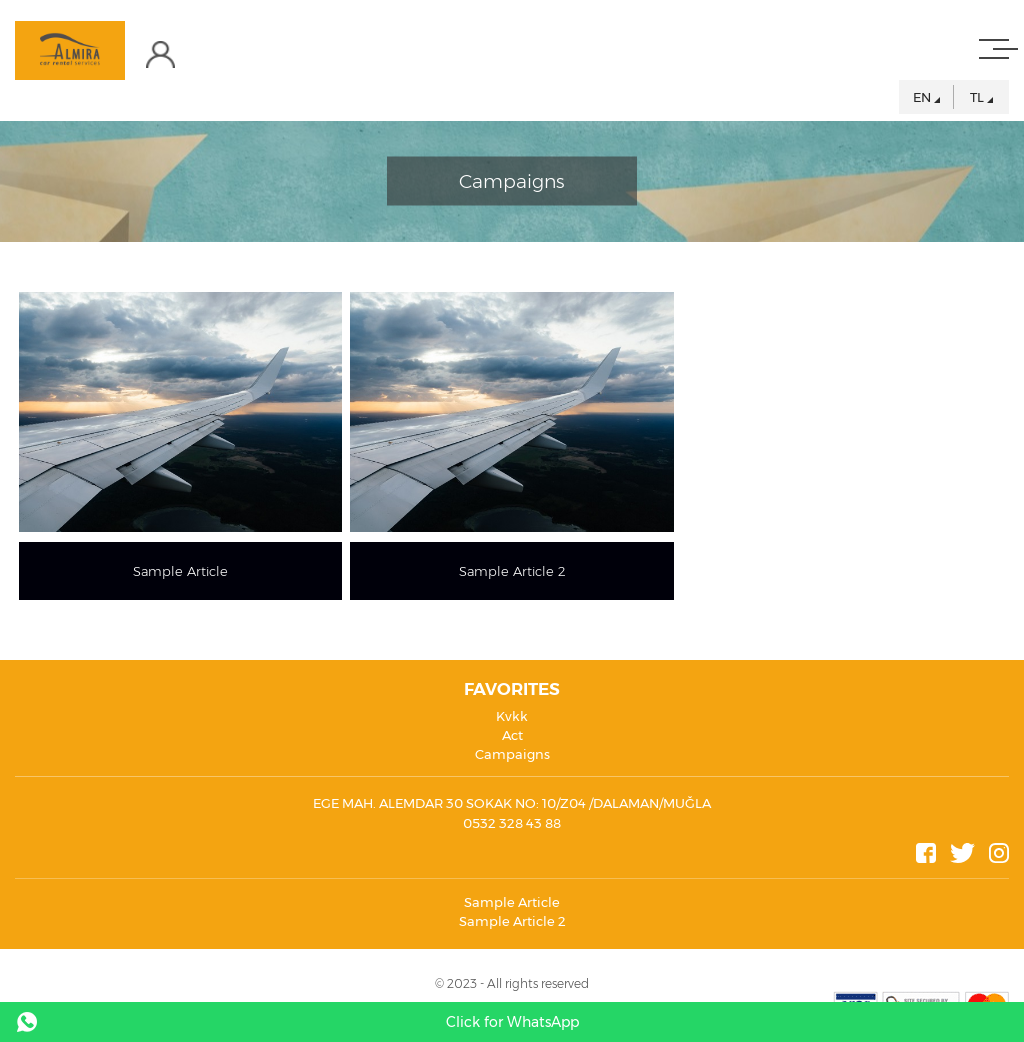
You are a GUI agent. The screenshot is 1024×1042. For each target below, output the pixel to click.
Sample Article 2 (512, 921)
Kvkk (512, 716)
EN (922, 97)
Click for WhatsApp (512, 1022)
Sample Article (512, 902)
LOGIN (170, 54)
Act (512, 735)
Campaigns (512, 754)
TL (977, 97)
